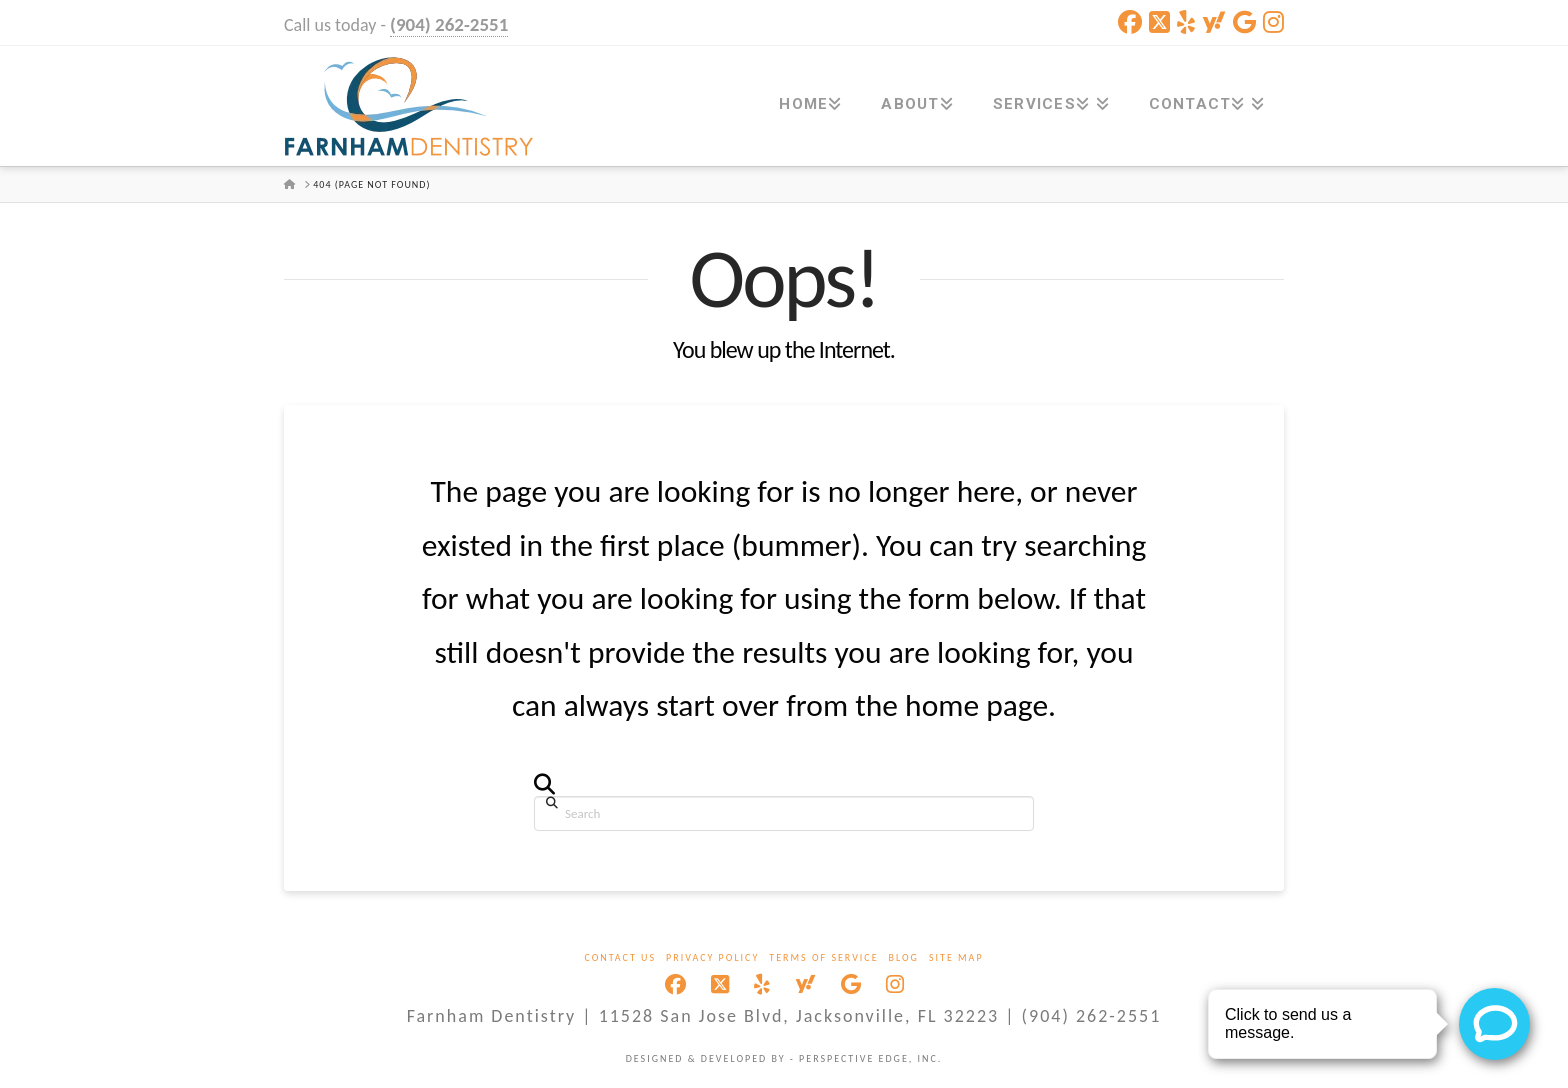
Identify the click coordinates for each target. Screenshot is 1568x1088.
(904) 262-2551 (449, 24)
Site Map (956, 957)
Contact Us (620, 957)
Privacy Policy (712, 957)
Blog (904, 957)
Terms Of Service (823, 957)
